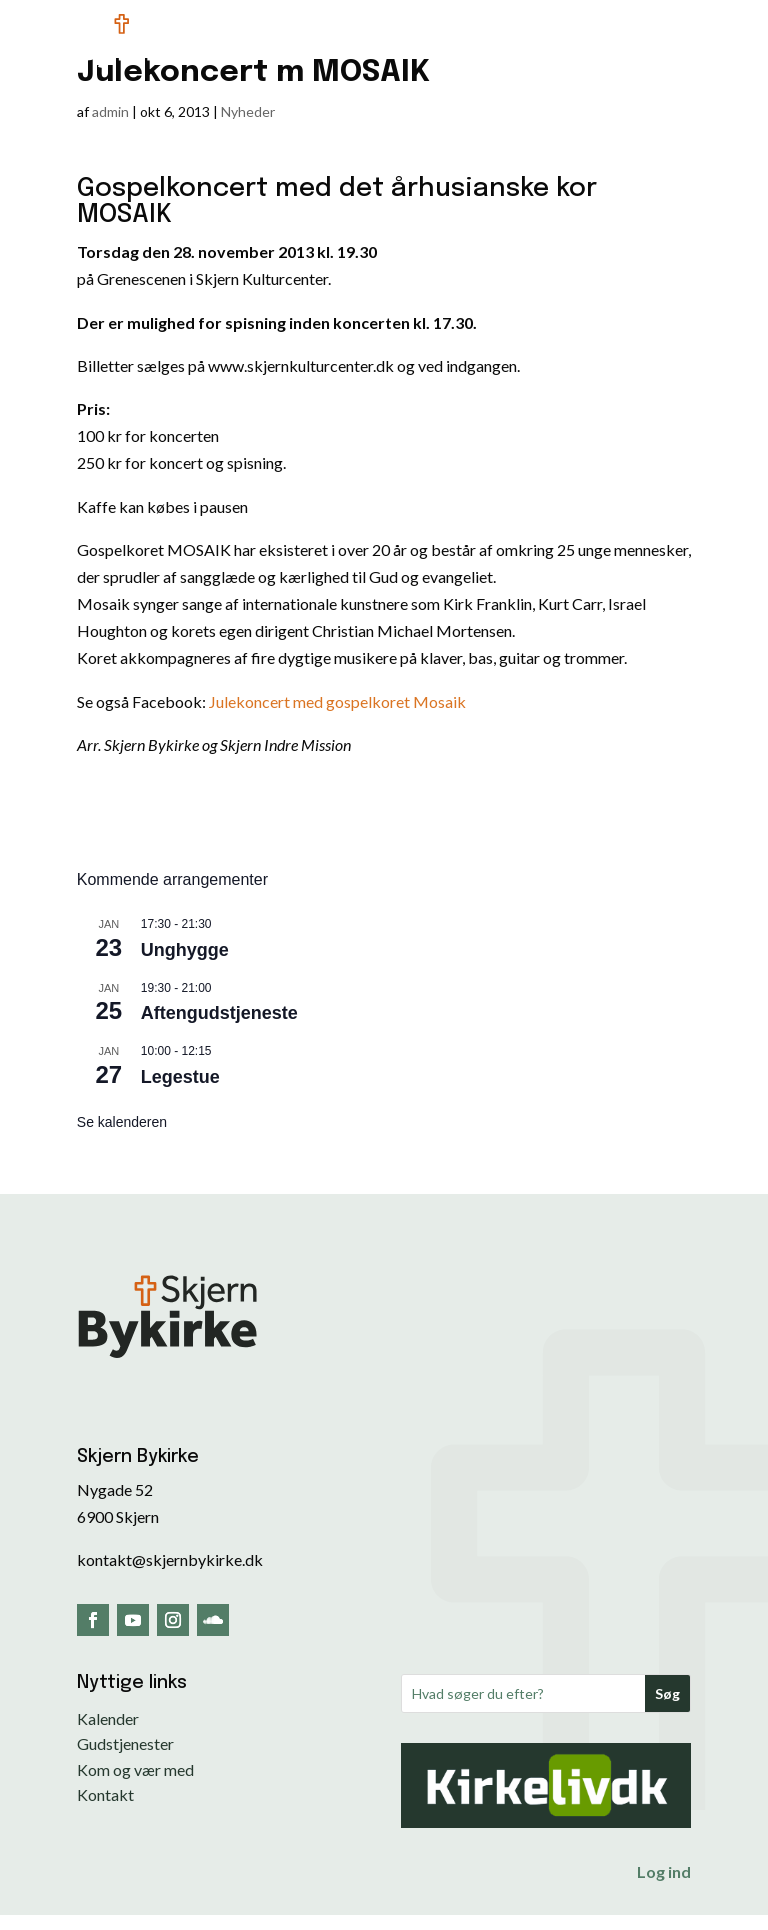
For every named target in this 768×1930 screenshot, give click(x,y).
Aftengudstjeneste (219, 1013)
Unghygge (185, 950)
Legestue (180, 1077)
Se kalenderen (122, 1122)
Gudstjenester (125, 1743)
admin (110, 111)
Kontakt (105, 1794)
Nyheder (248, 111)
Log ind (664, 1871)
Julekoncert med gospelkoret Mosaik (337, 701)
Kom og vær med (135, 1769)
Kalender (108, 1718)
